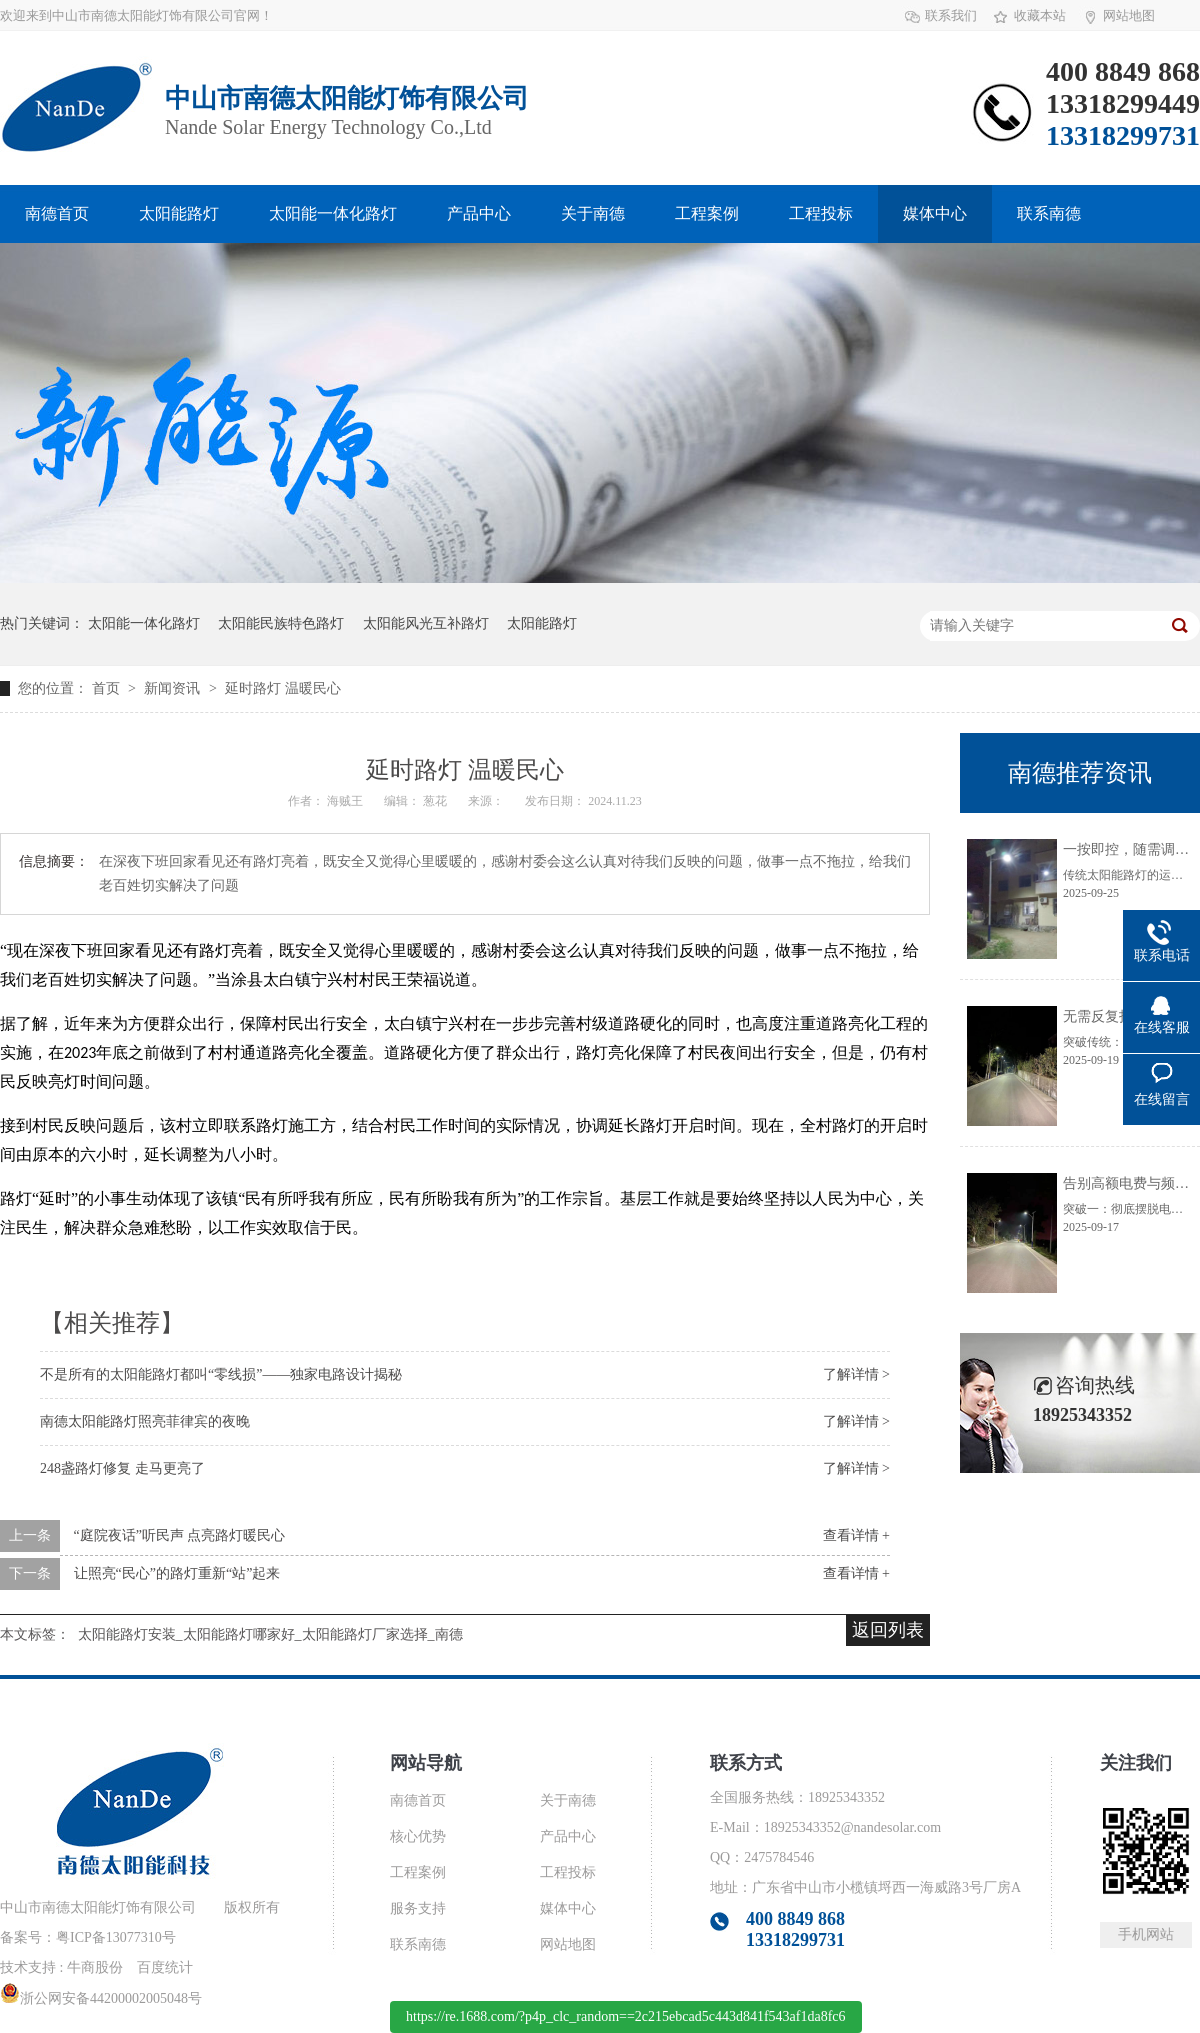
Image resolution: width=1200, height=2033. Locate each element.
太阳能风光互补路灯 (426, 623)
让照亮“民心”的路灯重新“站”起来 (177, 1573)
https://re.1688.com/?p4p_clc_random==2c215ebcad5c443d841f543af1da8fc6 (626, 2016)
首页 (108, 688)
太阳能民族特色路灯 (281, 623)
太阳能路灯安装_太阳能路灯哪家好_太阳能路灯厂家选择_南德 (270, 1634)
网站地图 (1129, 15)
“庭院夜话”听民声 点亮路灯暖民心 (180, 1535)
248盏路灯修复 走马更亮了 (122, 1468)
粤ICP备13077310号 (116, 1937)
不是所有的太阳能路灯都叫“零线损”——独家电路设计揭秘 (221, 1374)
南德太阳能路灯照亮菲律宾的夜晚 (145, 1421)
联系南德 (1049, 213)
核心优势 (418, 1836)
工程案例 (707, 213)
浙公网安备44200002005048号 (101, 1998)
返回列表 (888, 1630)
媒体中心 (935, 213)
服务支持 (418, 1908)
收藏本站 (1040, 15)
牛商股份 (95, 1967)
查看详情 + (856, 1535)
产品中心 (479, 213)
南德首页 (57, 213)
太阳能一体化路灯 (333, 213)
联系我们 (951, 15)
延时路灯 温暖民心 (283, 688)
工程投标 (821, 213)
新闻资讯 (174, 688)
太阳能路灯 (179, 213)
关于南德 (593, 213)
